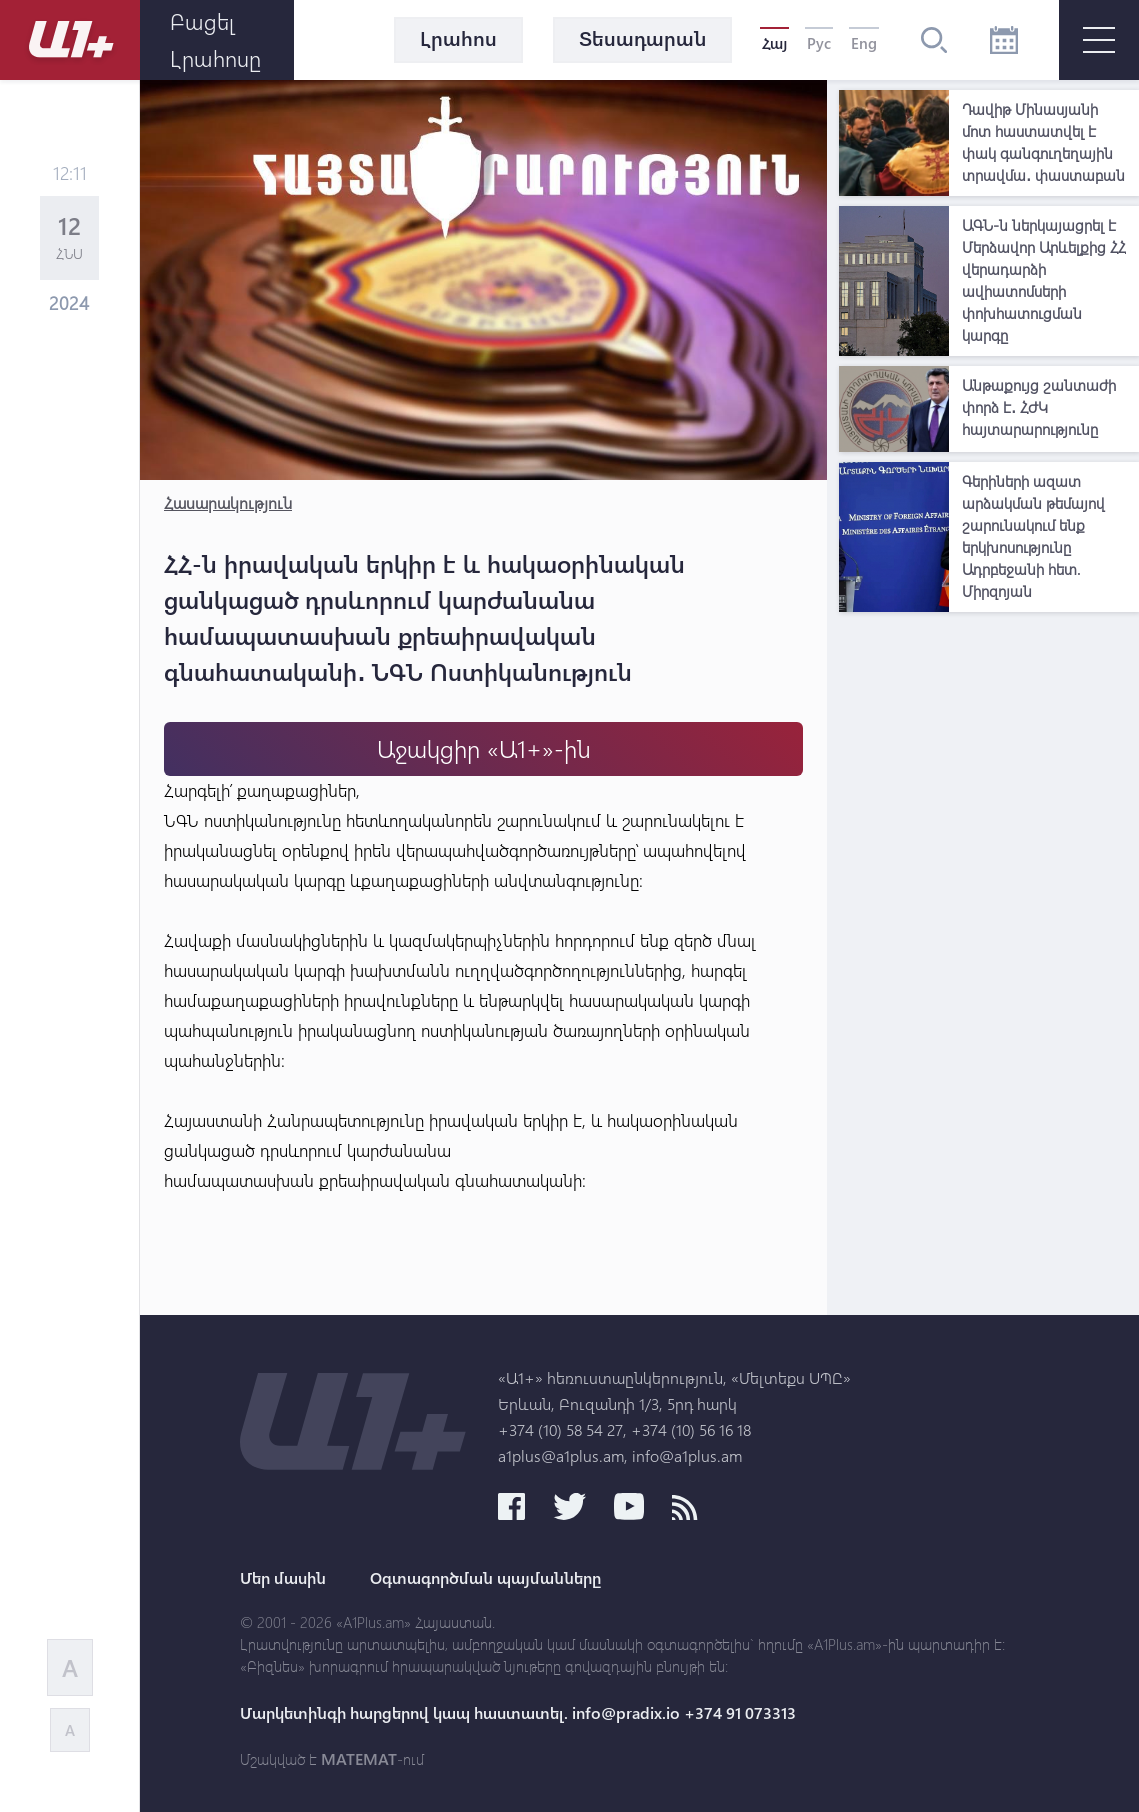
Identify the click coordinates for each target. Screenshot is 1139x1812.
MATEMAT (359, 1759)
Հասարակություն (228, 502)
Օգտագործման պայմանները (485, 1578)
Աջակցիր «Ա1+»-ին (484, 748)
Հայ (774, 43)
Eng (864, 43)
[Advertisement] (989, 747)
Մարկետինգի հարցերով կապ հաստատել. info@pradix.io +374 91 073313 (518, 1713)
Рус (819, 43)
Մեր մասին (283, 1578)
